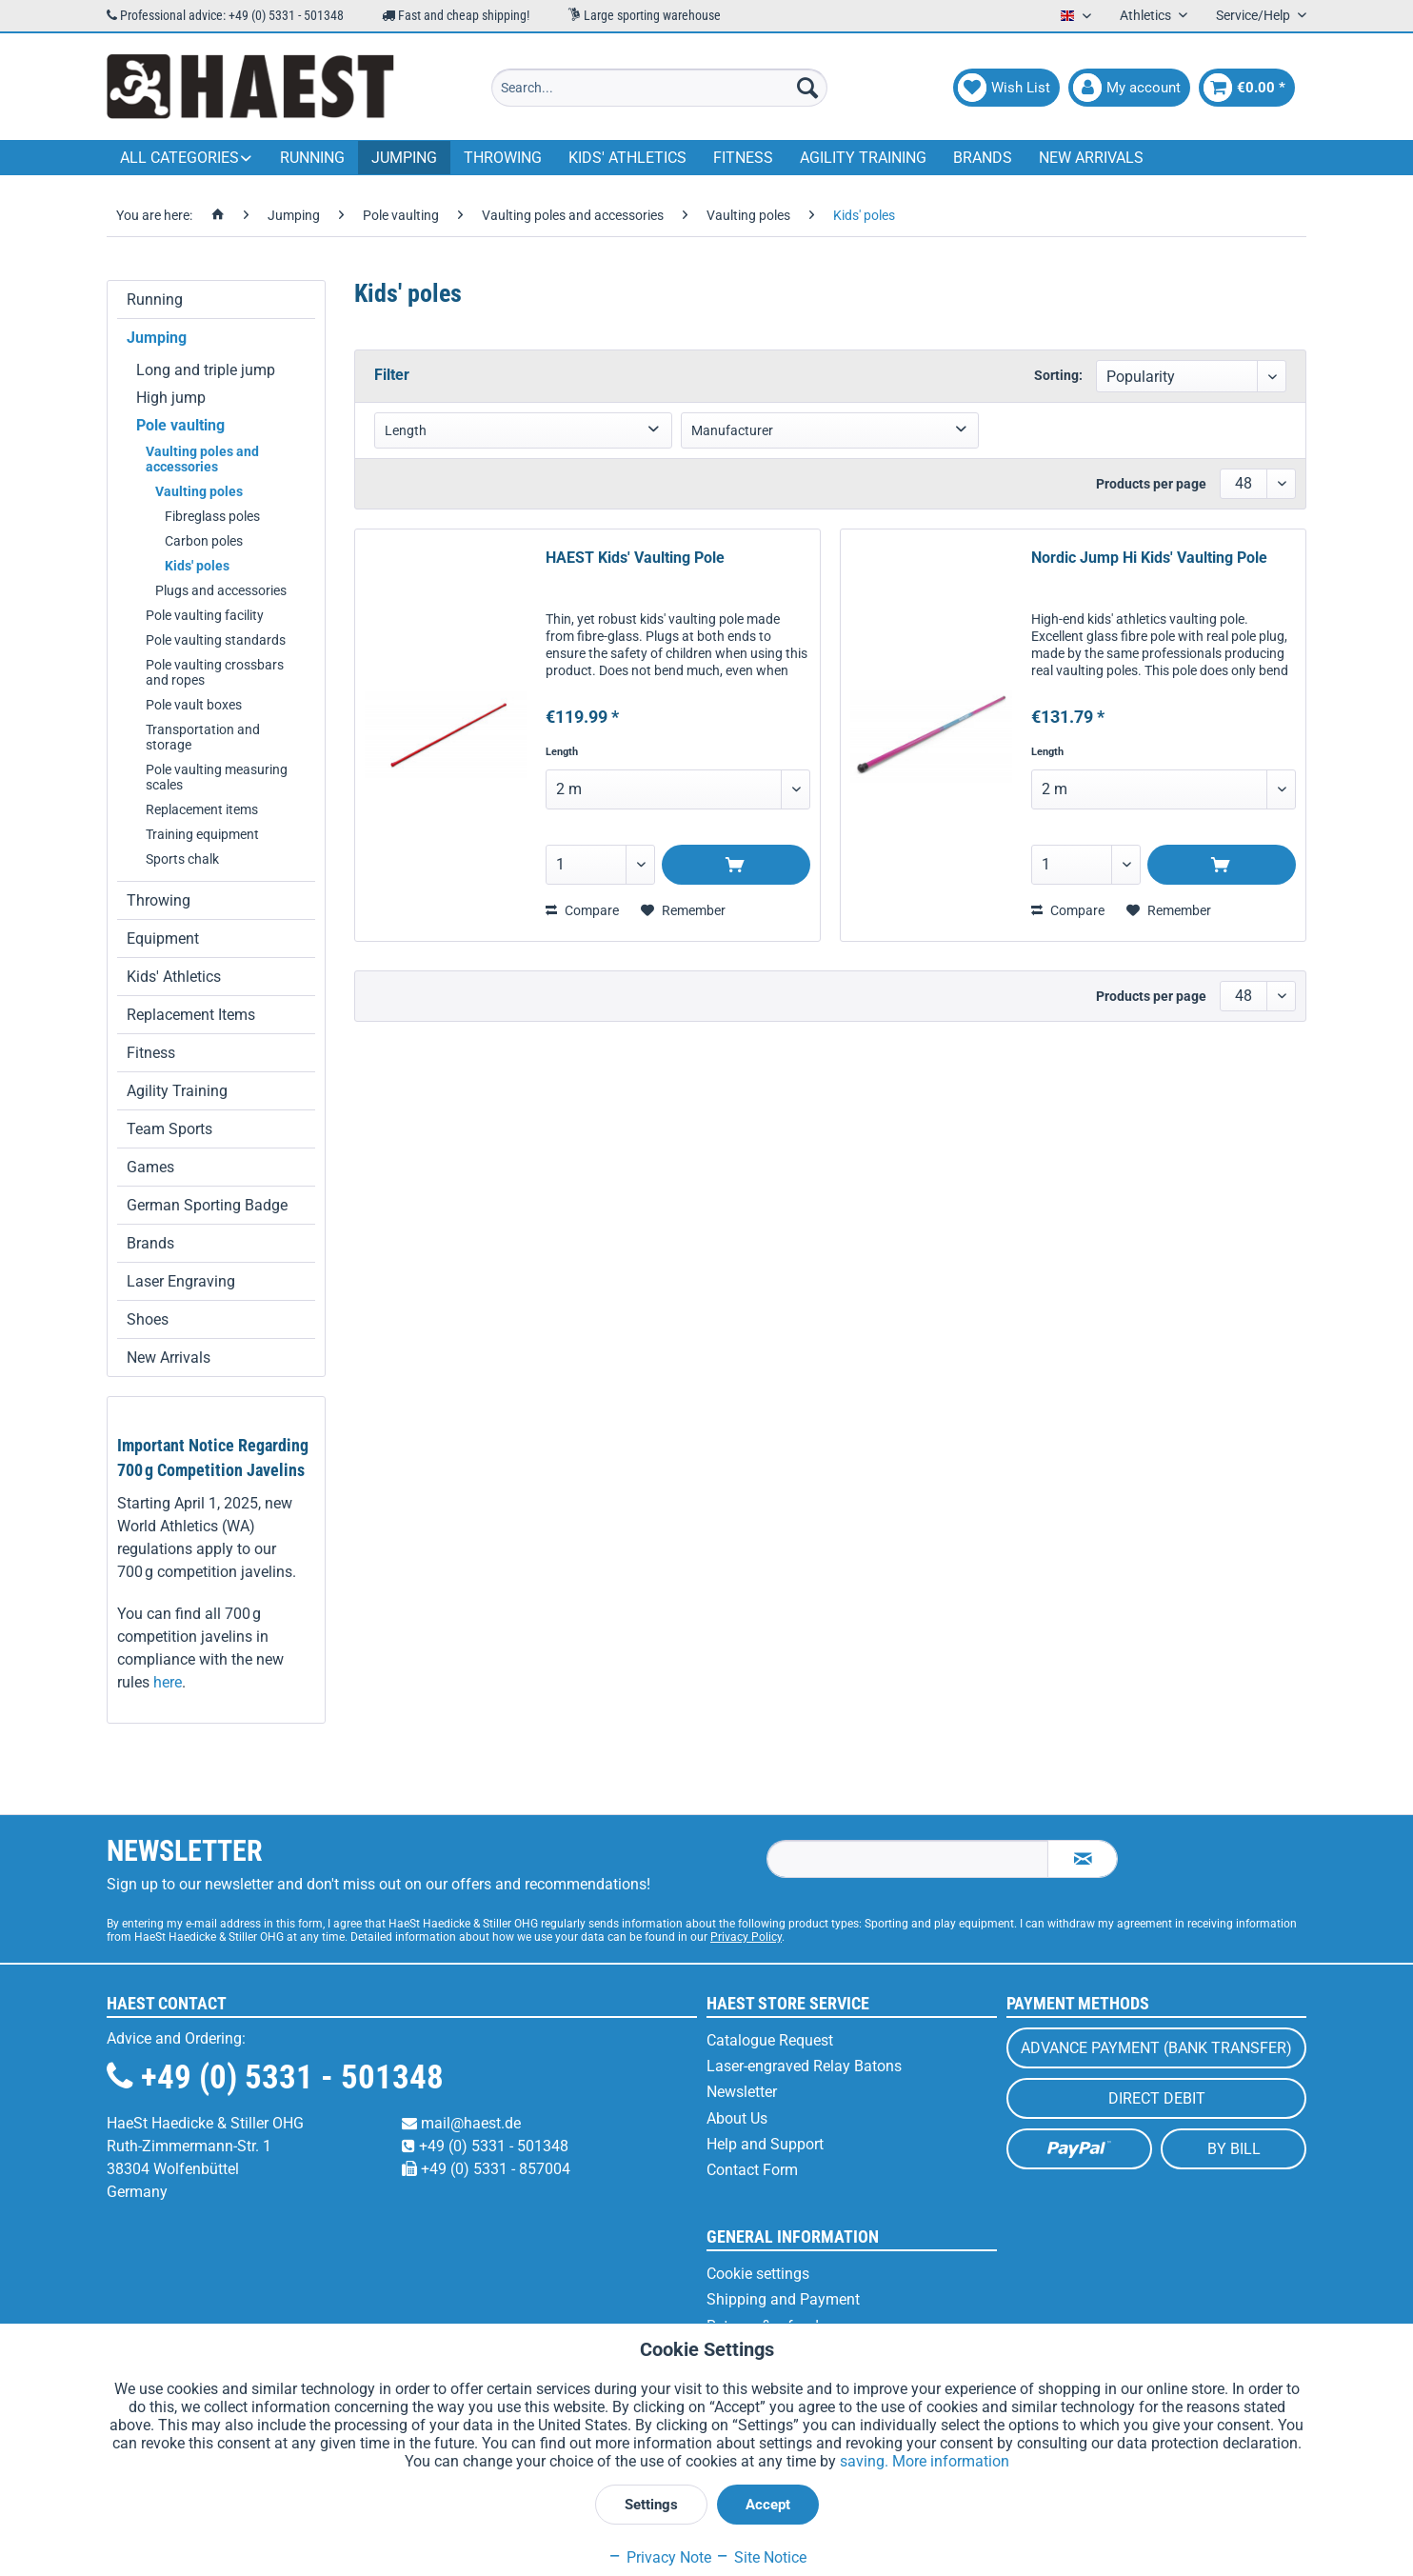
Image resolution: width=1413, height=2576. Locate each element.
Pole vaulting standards (216, 640)
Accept (768, 2504)
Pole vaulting (180, 425)
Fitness (151, 1053)
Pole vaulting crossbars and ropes (215, 672)
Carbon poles (204, 541)
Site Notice (760, 2557)
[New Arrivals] (1091, 157)
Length (406, 430)
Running (155, 299)
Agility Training (177, 1091)
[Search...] (659, 88)
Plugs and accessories (221, 590)
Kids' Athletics (174, 977)
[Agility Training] (863, 157)
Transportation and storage (203, 737)
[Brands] (982, 157)
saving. (866, 2461)
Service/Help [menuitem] (1254, 15)
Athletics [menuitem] (1147, 15)
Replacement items (202, 809)
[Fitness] (743, 157)
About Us (736, 2118)
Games (150, 1167)
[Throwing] (502, 157)
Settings (651, 2504)
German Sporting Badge (207, 1205)
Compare (582, 910)
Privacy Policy (746, 1937)
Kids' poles (197, 565)
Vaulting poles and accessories (202, 459)
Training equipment (202, 834)
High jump (171, 398)
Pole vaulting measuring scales (217, 777)
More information (950, 2461)
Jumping (157, 338)
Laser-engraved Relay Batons (804, 2066)
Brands (150, 1243)
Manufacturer (732, 430)
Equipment (163, 938)
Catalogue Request (769, 2040)
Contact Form (752, 2170)
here (167, 1682)
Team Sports (169, 1129)
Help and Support (765, 2144)
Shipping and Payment (783, 2299)
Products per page (1151, 483)
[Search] (807, 88)
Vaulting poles (199, 491)
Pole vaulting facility (205, 615)
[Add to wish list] (683, 910)
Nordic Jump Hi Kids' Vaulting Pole (1149, 558)
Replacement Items (191, 1015)
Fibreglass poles (212, 516)
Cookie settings (757, 2274)
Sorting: (1058, 375)
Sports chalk (182, 859)
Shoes (148, 1319)
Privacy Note (659, 2557)
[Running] (312, 157)
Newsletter (741, 2092)
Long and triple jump (205, 370)
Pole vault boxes (194, 704)
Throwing (158, 900)
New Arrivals (168, 1357)
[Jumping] (404, 157)
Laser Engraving (181, 1281)
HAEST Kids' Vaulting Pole (635, 558)
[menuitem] (659, 88)
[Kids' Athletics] (627, 157)
